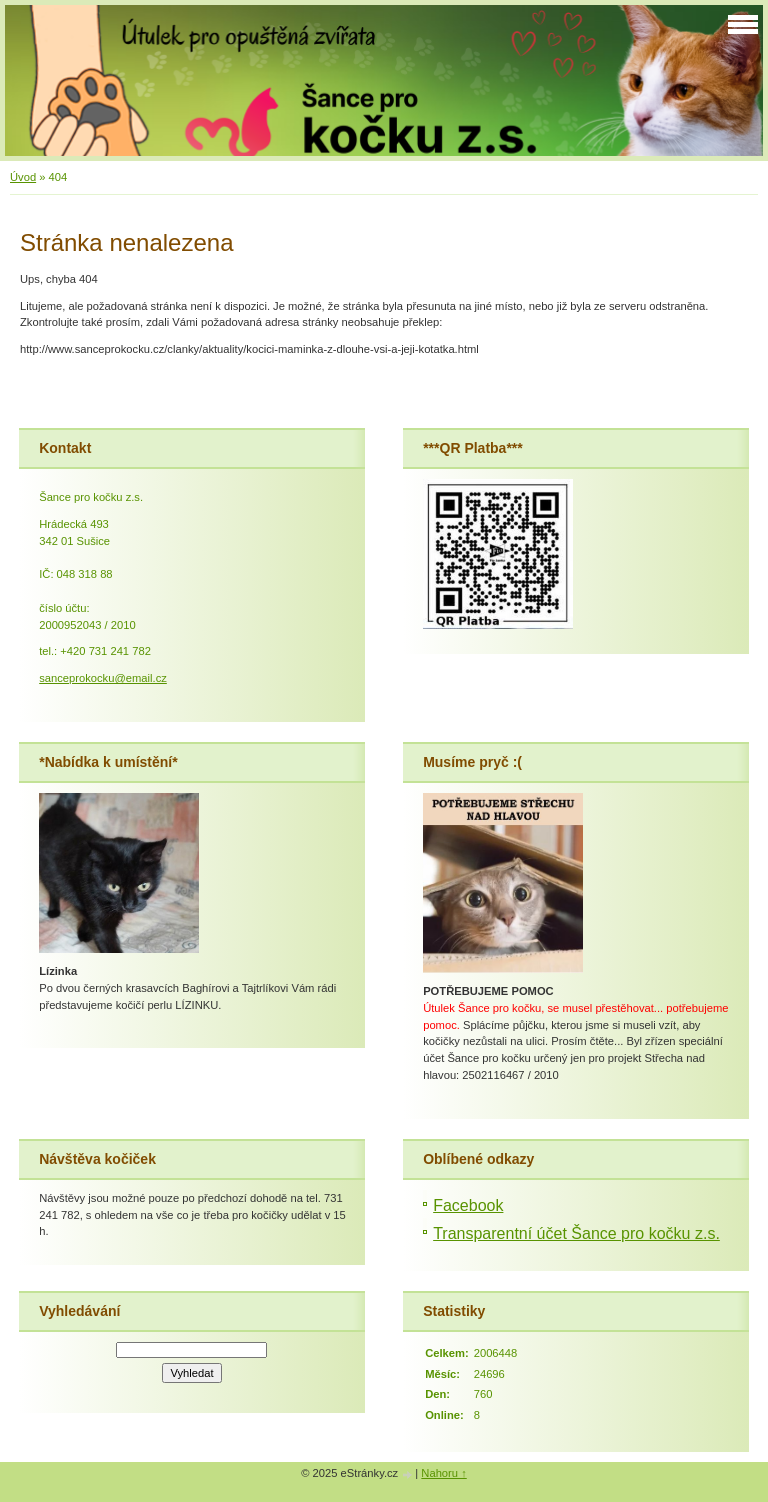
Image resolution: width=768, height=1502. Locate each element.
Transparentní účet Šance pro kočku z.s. (576, 1233)
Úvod (23, 177)
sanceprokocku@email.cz (103, 678)
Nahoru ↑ (443, 1473)
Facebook (468, 1205)
